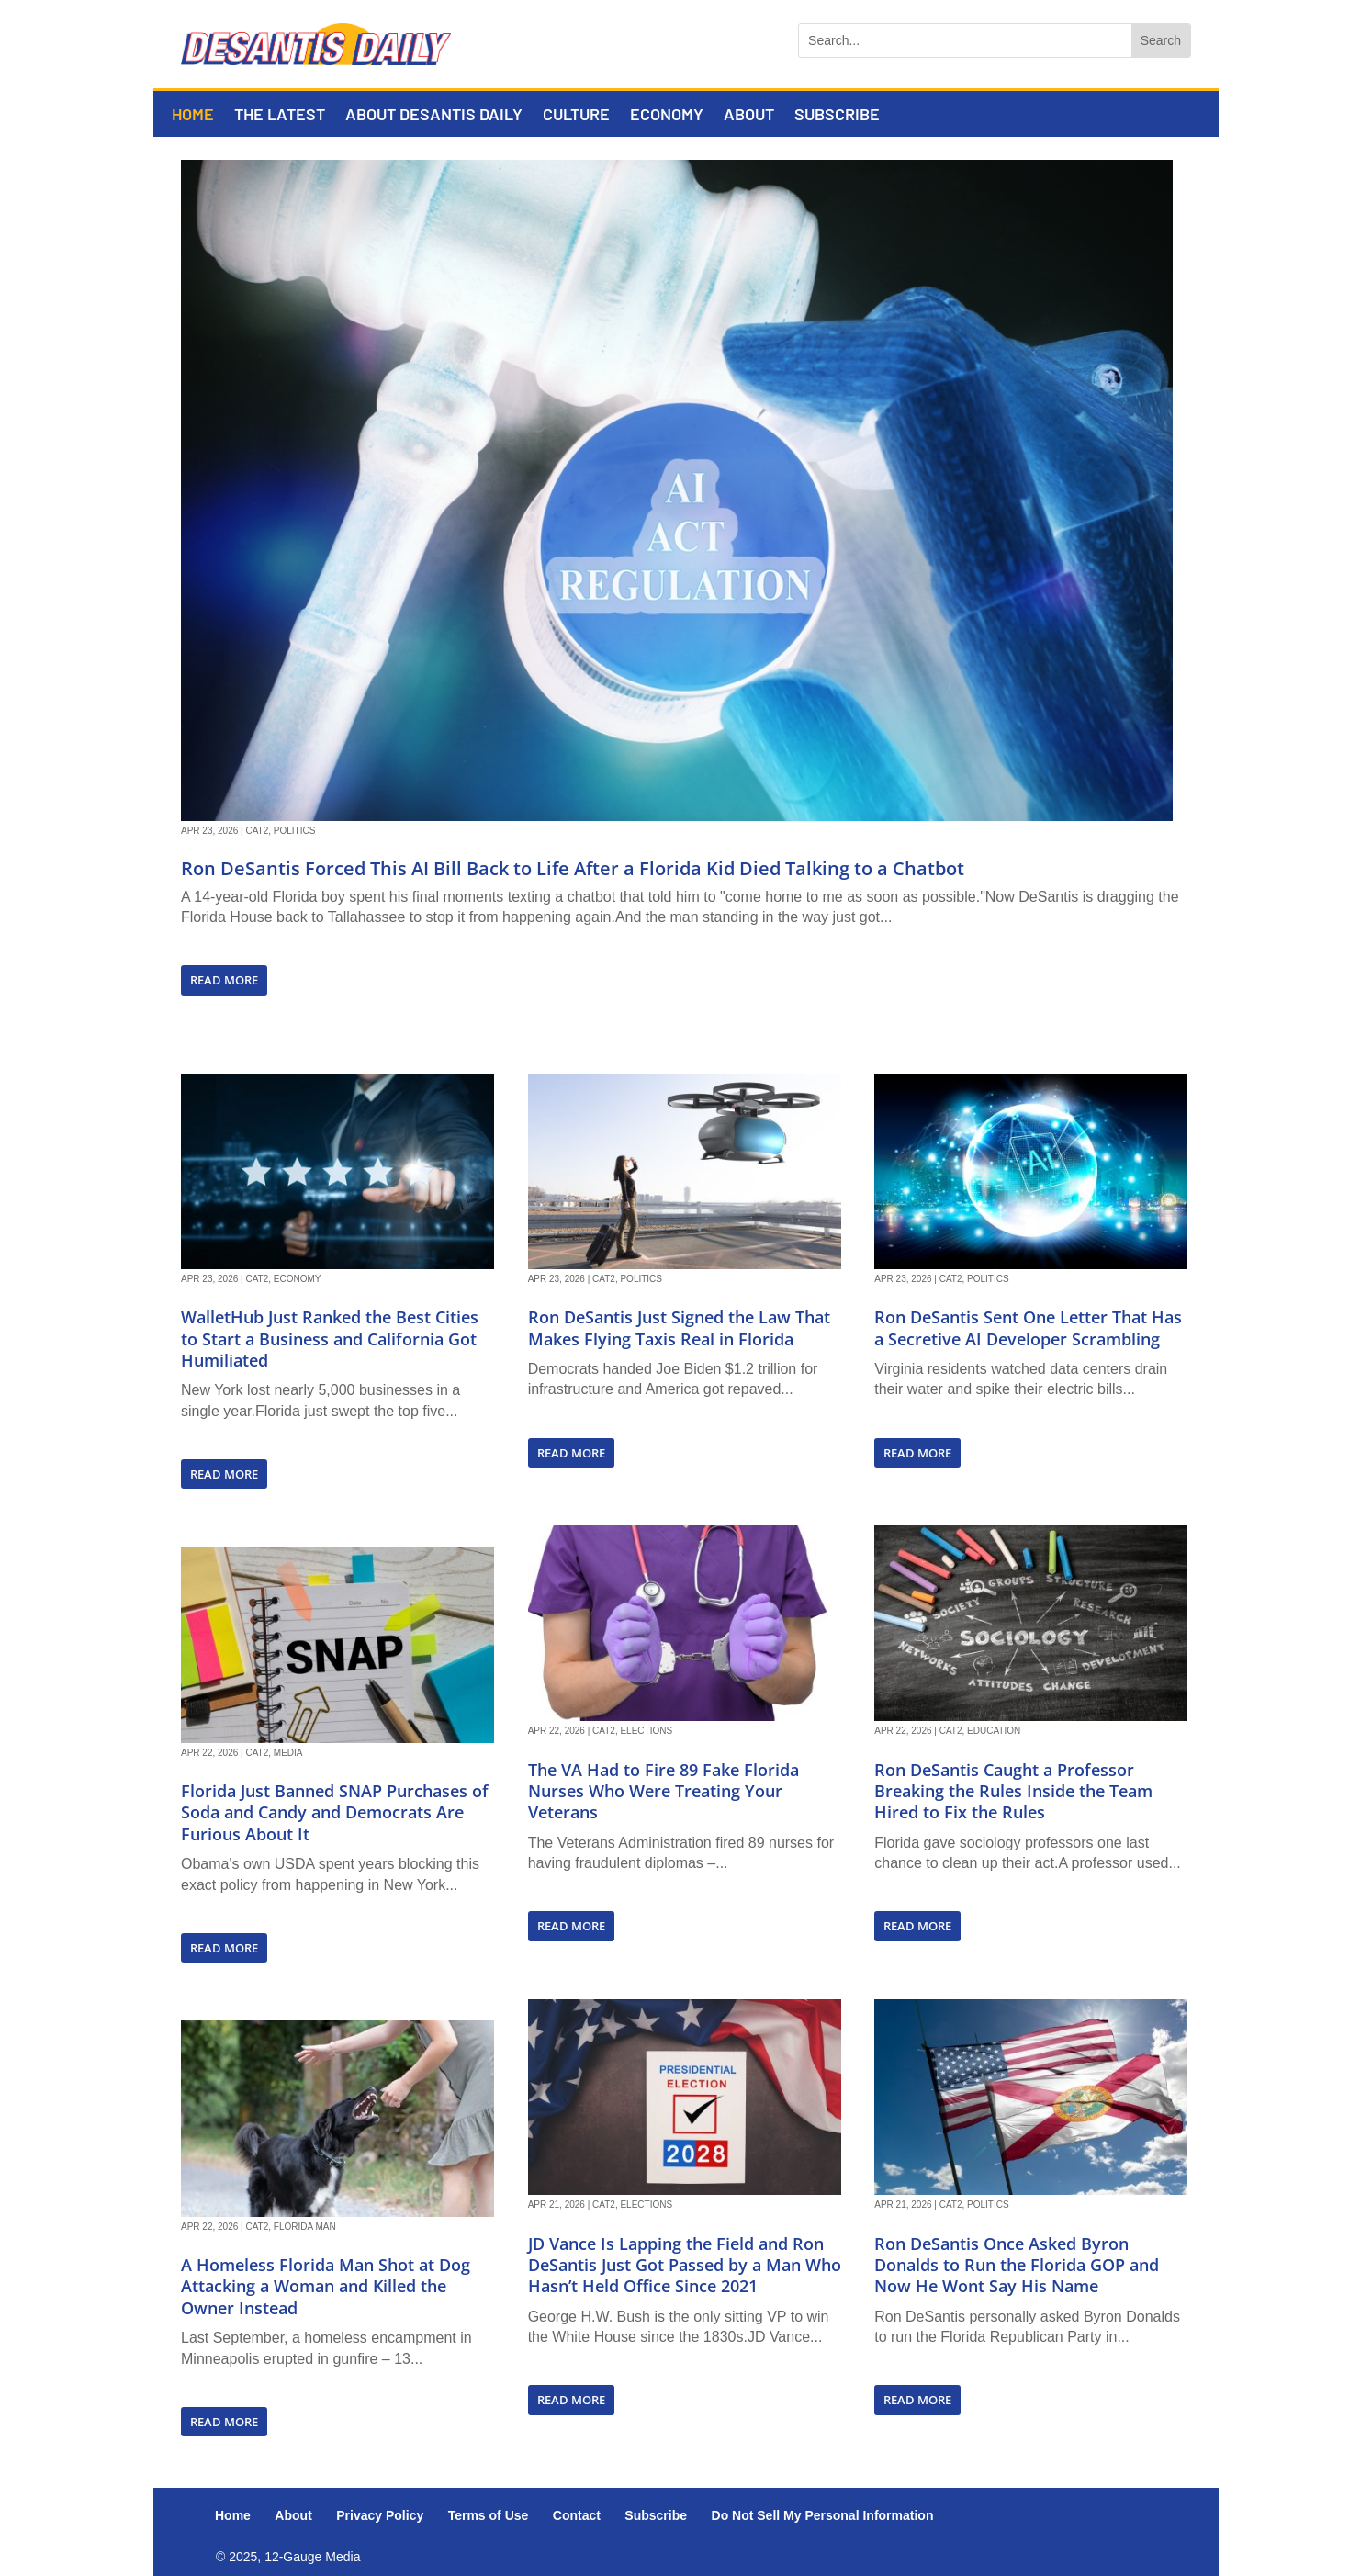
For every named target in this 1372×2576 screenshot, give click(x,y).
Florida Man (305, 2227)
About (749, 115)
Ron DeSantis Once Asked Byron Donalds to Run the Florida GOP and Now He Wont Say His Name (1016, 2265)
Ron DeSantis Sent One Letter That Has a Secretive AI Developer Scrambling (1028, 1327)
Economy (666, 115)
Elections (646, 1731)
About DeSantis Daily (434, 115)
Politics (295, 831)
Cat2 (256, 831)
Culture (576, 115)
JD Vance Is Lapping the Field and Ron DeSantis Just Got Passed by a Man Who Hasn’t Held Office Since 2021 (684, 2265)
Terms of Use (488, 2515)
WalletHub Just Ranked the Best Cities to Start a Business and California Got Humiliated (329, 1338)
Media (288, 1753)
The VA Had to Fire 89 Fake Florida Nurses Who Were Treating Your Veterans (663, 1791)
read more (224, 980)
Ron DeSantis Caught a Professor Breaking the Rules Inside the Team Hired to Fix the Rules (1013, 1791)
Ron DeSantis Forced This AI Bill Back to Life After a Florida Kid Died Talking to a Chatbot (572, 868)
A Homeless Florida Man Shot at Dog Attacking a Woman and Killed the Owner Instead (325, 2286)
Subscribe (837, 115)
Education (993, 1731)
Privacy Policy (379, 2515)
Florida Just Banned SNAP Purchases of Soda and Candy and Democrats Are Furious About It (335, 1812)
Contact (577, 2515)
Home (193, 115)
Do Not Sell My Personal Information (823, 2515)
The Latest (279, 115)
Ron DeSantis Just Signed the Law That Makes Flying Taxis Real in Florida (679, 1327)
